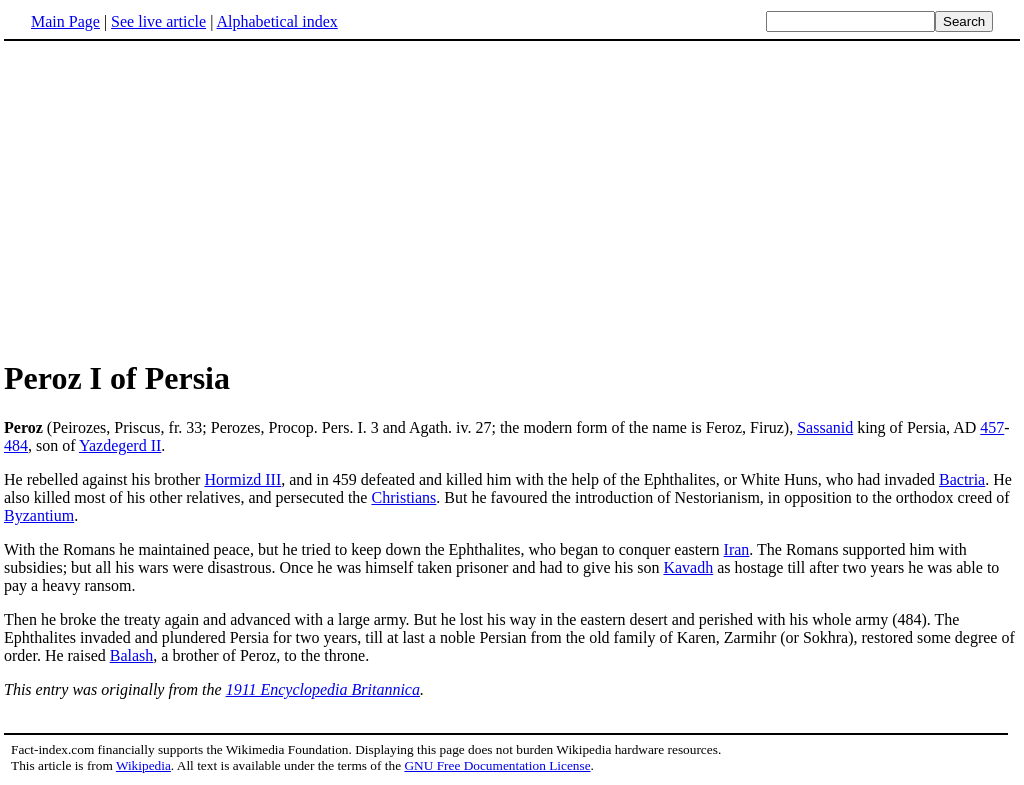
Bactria (962, 479)
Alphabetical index (276, 21)
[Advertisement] (172, 199)
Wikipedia (143, 765)
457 (992, 427)
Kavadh (688, 567)
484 (16, 445)
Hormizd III (242, 479)
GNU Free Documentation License (497, 765)
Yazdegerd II (120, 445)
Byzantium (39, 515)
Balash (132, 655)
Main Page (65, 21)
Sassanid (825, 427)
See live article (158, 21)
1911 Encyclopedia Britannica (323, 689)
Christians (403, 497)
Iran (737, 549)
